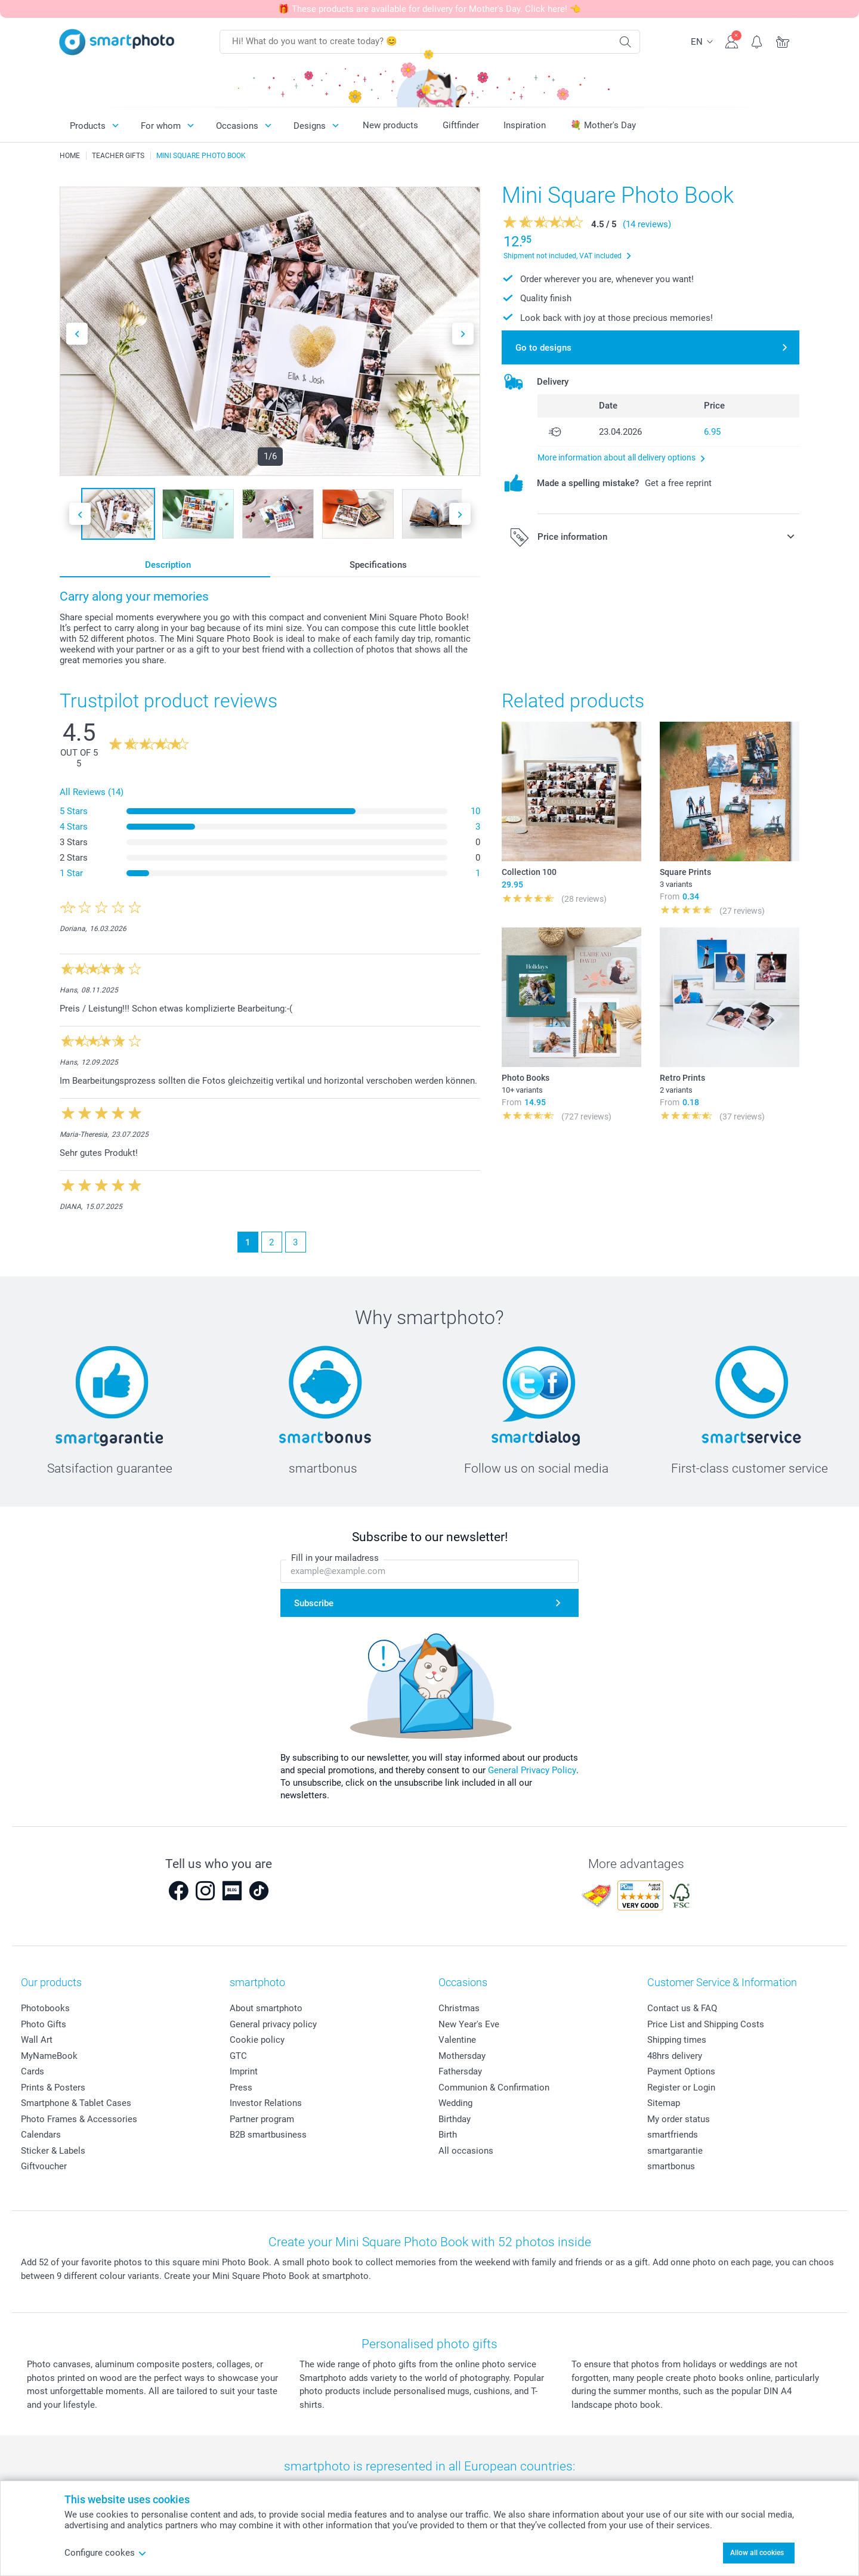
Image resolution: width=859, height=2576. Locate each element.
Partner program (262, 2119)
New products (390, 125)
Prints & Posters (53, 2087)
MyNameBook (49, 2056)
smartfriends (672, 2134)
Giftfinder (461, 125)
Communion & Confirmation (493, 2087)
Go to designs (543, 347)
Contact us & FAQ (682, 2008)
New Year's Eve (468, 2024)
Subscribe (313, 1603)
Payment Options (681, 2071)
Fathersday (460, 2071)
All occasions (465, 2150)
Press (241, 2087)
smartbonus (671, 2166)
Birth (447, 2134)
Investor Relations (266, 2103)
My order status (678, 2119)
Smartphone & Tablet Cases (76, 2103)
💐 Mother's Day (603, 125)
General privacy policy (273, 2024)
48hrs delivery (674, 2056)
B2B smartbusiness (268, 2134)
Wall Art (36, 2039)
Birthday (454, 2119)
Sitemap (663, 2103)
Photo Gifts (43, 2024)
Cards (32, 2071)
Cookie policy (257, 2039)
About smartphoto (266, 2008)
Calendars (41, 2134)
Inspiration (524, 125)
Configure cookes (105, 2552)
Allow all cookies (757, 2553)
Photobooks (45, 2008)
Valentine (457, 2039)
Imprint (244, 2071)
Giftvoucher (44, 2166)
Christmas (459, 2008)
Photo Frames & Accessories (79, 2119)
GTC (238, 2056)
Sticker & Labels (53, 2150)
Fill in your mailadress (335, 1558)
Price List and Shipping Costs (705, 2024)
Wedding (455, 2103)
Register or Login (681, 2087)
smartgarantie (675, 2150)
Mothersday (462, 2056)
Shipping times (676, 2039)
